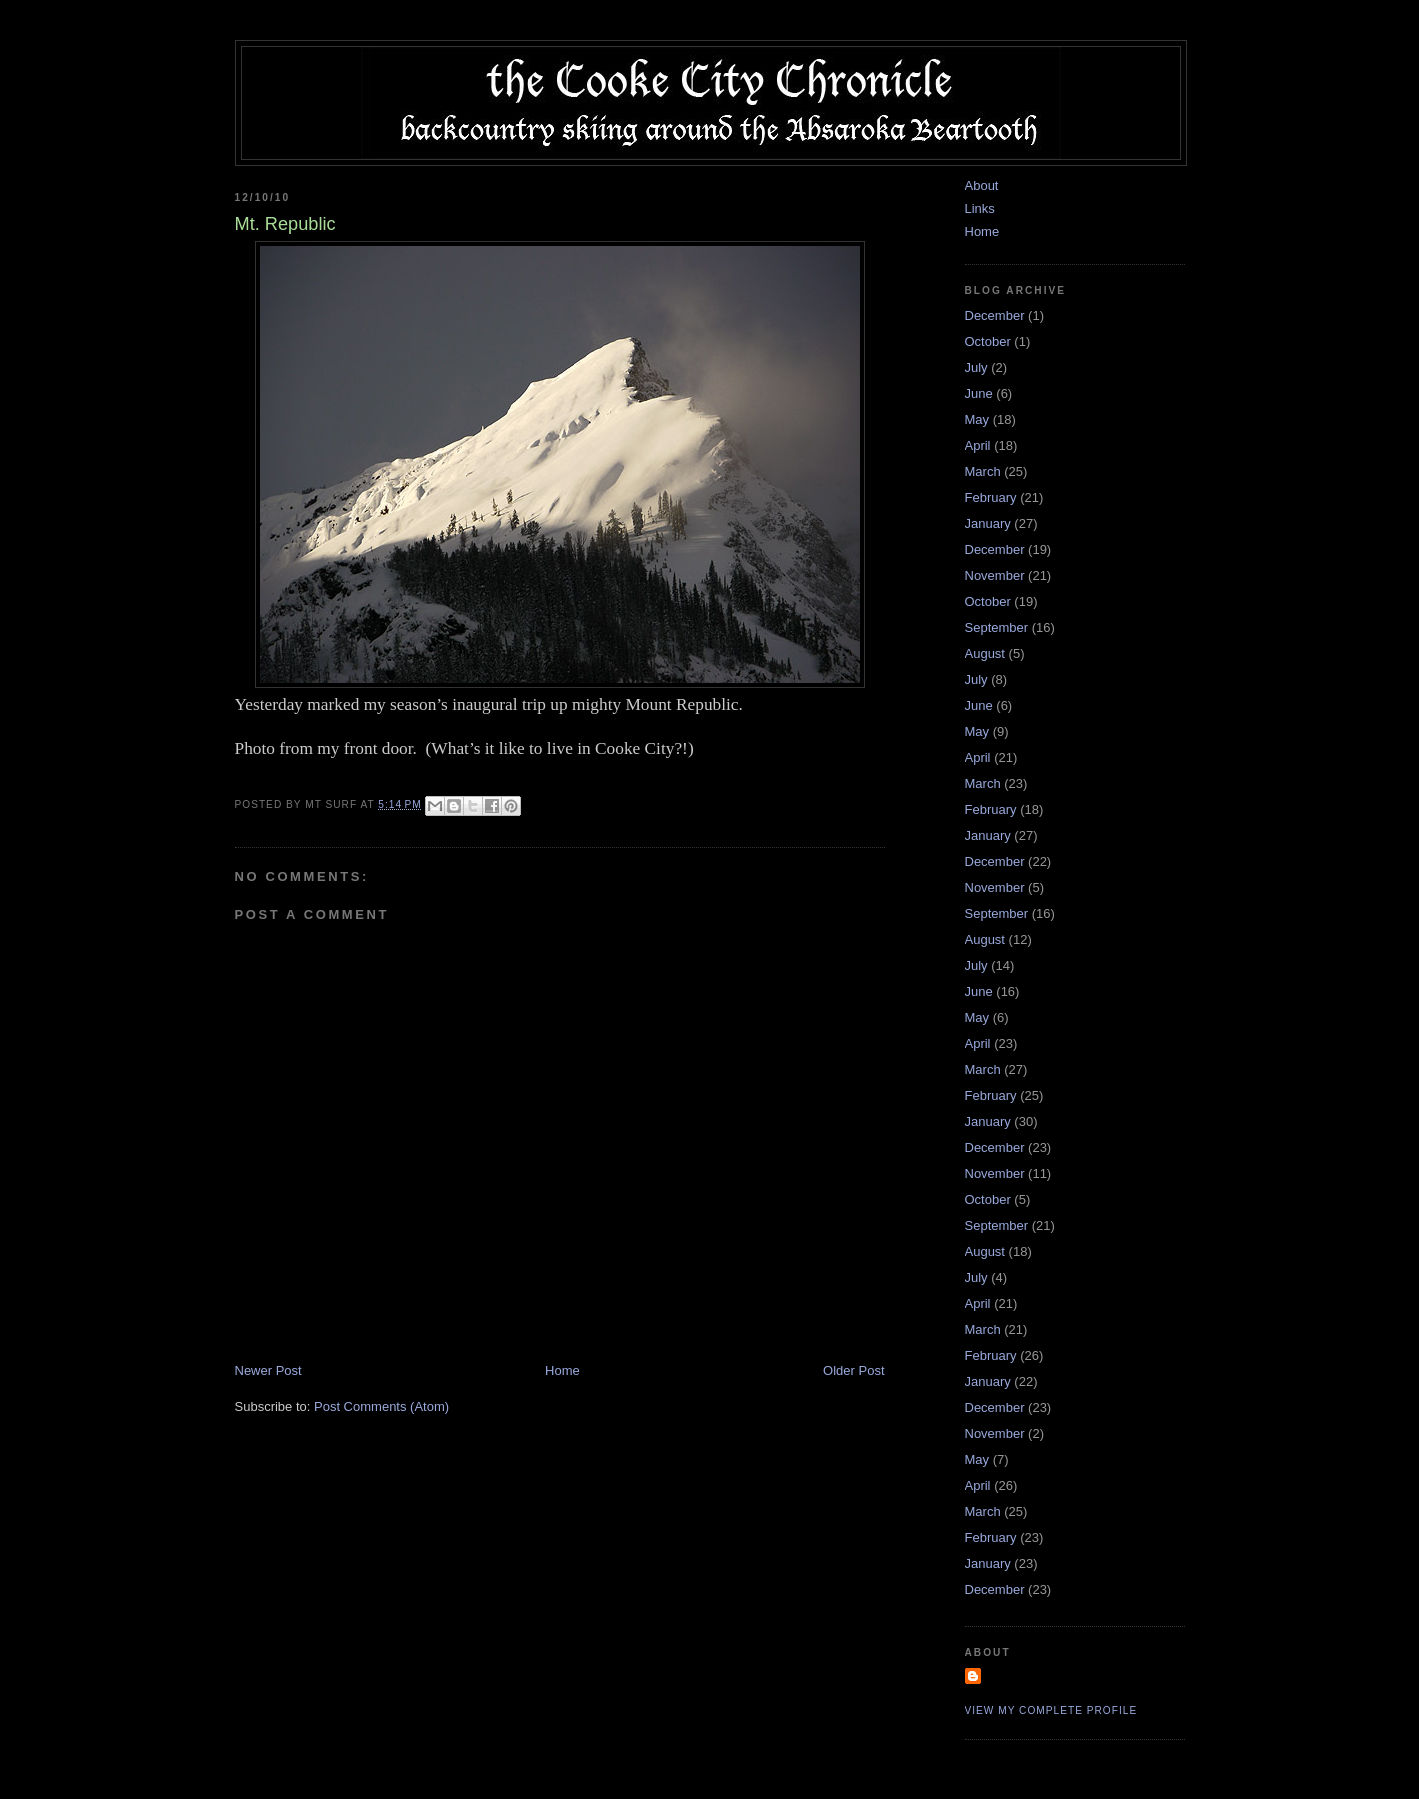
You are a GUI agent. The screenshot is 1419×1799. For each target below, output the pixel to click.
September (997, 627)
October (988, 341)
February (991, 497)
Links (980, 208)
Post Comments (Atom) (381, 1406)
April (978, 445)
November (995, 575)
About (982, 185)
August (985, 653)
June (979, 393)
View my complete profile (1051, 1710)
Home (562, 1370)
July (976, 367)
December (995, 315)
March (983, 471)
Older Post (853, 1370)
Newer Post (268, 1370)
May (977, 419)
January (988, 523)
